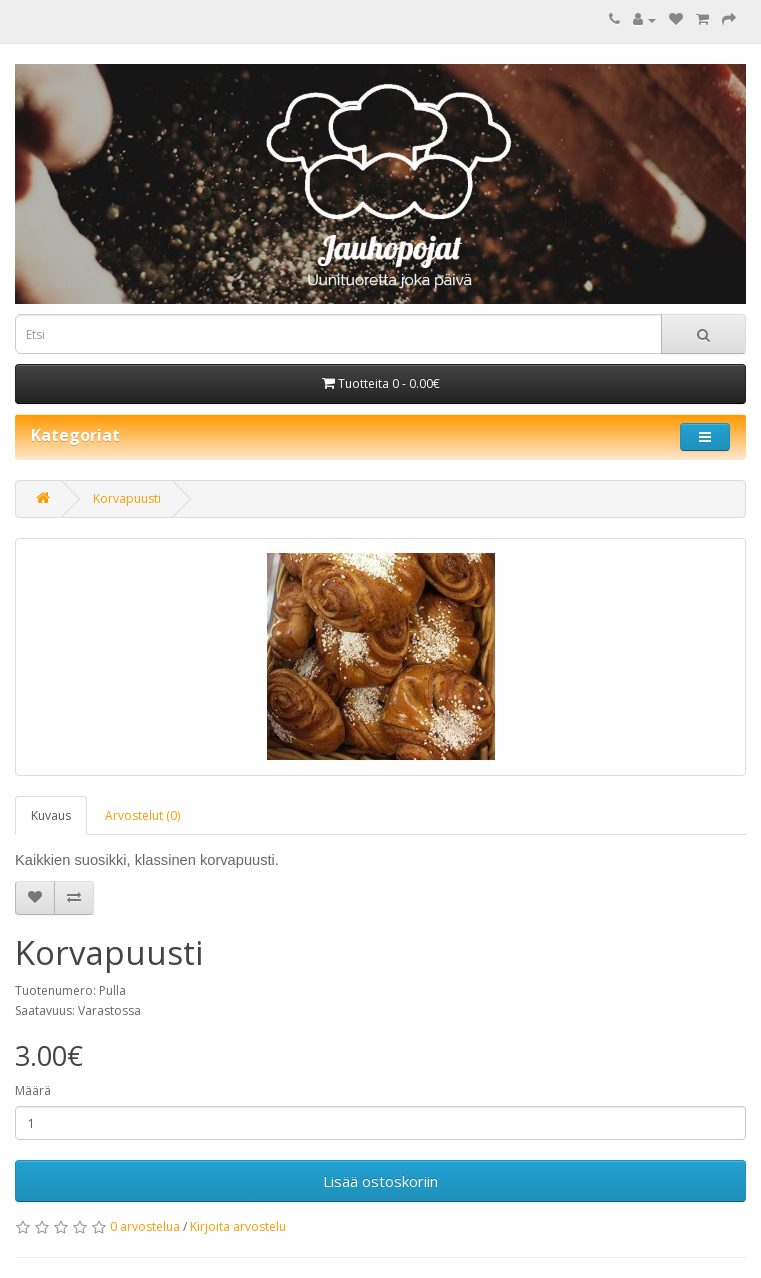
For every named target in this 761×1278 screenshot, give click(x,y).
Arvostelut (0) (142, 815)
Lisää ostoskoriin (380, 1181)
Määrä (33, 1090)
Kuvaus (51, 815)
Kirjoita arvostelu (238, 1226)
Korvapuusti (127, 498)
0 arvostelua (145, 1226)
